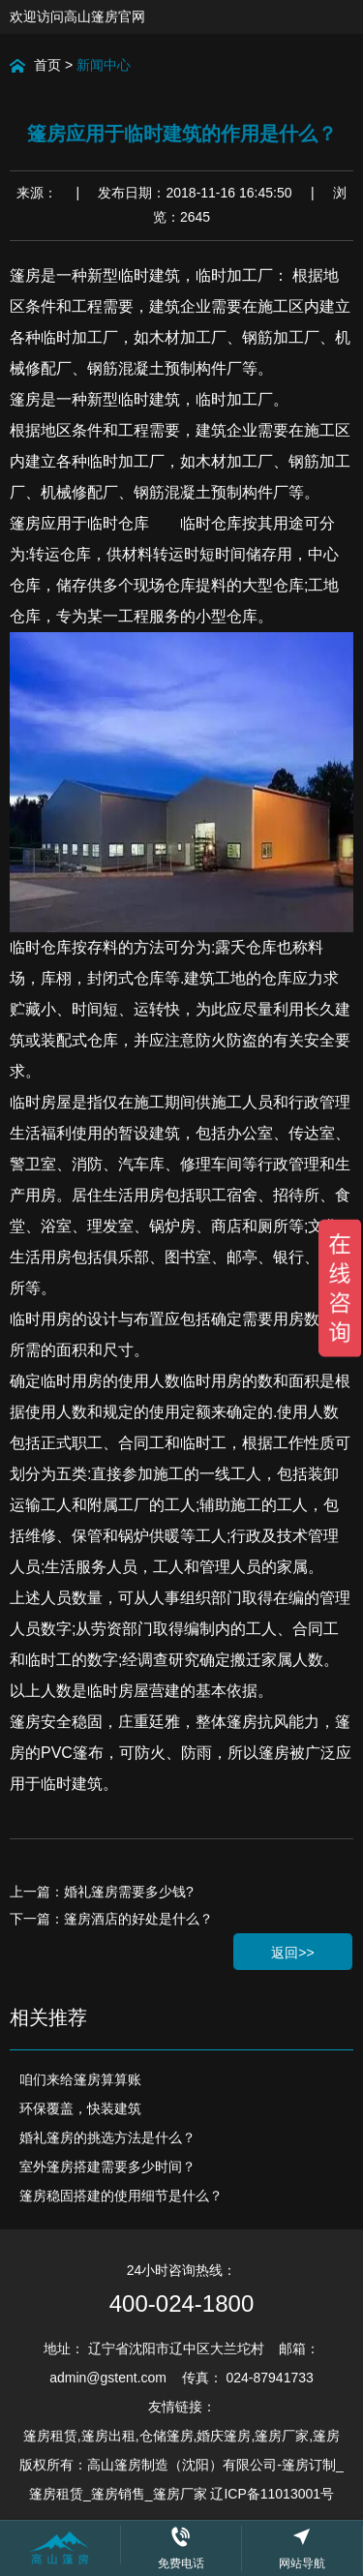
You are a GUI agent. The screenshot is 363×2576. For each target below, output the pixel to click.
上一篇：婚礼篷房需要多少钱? (102, 1891)
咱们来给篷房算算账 (80, 2079)
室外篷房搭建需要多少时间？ (107, 2166)
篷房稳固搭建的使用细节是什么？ (121, 2195)
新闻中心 (103, 65)
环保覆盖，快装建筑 (80, 2108)
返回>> (292, 1952)
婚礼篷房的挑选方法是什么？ (107, 2137)
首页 (47, 65)
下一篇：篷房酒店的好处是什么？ (111, 1918)
